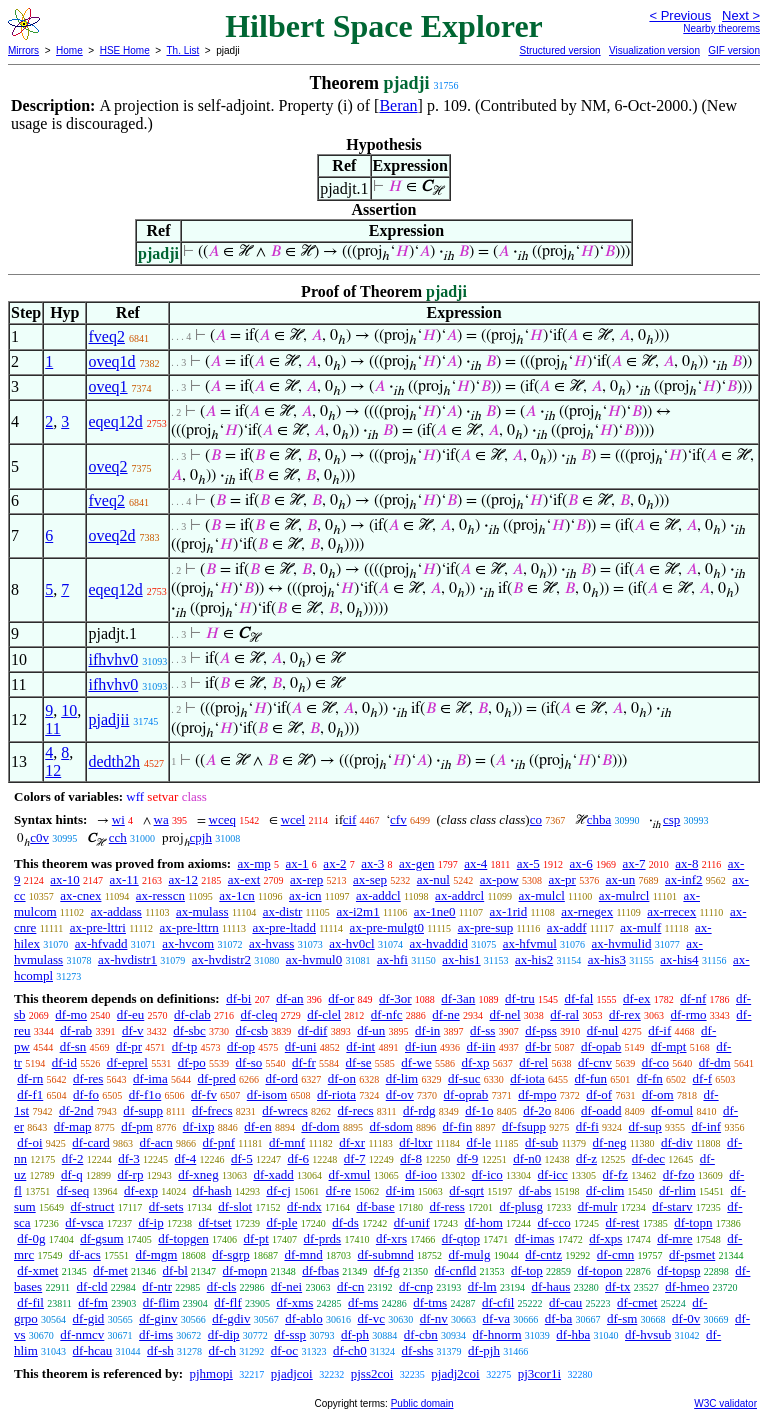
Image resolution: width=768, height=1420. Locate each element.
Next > (741, 15)
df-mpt (668, 1046)
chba (599, 819)
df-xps (605, 1238)
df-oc (284, 1350)
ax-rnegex (587, 911)
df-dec (648, 1158)
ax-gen (416, 863)
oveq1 (107, 386)
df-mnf (287, 1142)
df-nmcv (82, 1334)
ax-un (621, 879)
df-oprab (466, 1094)
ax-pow (499, 879)
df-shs (418, 1350)
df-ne (445, 1014)
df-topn (693, 1222)
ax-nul (433, 879)
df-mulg (470, 1254)
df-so (249, 1062)
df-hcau (93, 1350)
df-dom (320, 1126)
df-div (677, 1142)
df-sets (166, 1206)
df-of (599, 1094)
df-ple (281, 1222)
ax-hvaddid (438, 943)
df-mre (674, 1238)
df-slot (235, 1206)
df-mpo (537, 1094)
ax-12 (183, 879)
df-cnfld (455, 1270)
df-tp (184, 1046)
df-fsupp (524, 1126)
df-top (527, 1270)
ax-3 (372, 863)
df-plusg (521, 1206)
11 (52, 728)
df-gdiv (231, 1318)
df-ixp (199, 1126)
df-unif (412, 1222)
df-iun (421, 1046)
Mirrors (23, 50)
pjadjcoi (292, 1373)
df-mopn (245, 1270)
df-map (73, 1126)
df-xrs (391, 1238)
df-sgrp (231, 1254)
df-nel (505, 1014)
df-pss (541, 1030)
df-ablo (304, 1318)
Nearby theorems (721, 28)
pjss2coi (372, 1373)
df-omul (672, 1110)
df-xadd (273, 1174)
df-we (416, 1062)
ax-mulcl (542, 895)
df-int (360, 1046)
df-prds (323, 1238)
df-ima (150, 1078)
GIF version (734, 50)
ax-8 (686, 863)
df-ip (150, 1222)
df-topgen (183, 1238)
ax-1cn (236, 895)
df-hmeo (687, 1286)
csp (671, 819)
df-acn (156, 1142)
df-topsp (678, 1270)
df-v (133, 1030)
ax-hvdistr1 (127, 959)
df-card (91, 1142)
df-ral (564, 1014)
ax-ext (244, 879)
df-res (88, 1078)
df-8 (411, 1158)
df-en (257, 1126)
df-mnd (303, 1254)
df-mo (71, 1014)
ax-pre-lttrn (189, 927)
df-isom (267, 1094)
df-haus (550, 1286)
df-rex (625, 1014)
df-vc (370, 1318)
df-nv (434, 1318)
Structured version (559, 50)
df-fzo (679, 1174)
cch (118, 837)
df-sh (160, 1350)
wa (161, 819)
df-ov (400, 1094)
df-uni (301, 1046)
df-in (427, 1030)
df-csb (252, 1030)
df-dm (715, 1062)
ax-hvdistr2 (221, 959)
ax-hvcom (188, 943)
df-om (658, 1094)
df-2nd (76, 1110)
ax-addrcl (459, 895)
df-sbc (189, 1030)
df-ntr (157, 1286)
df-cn (350, 1286)
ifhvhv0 (113, 659)
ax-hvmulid (622, 943)
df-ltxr (415, 1142)
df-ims (156, 1334)
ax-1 (297, 863)
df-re (338, 1190)
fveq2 (106, 336)
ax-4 (475, 863)
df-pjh (484, 1350)
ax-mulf (640, 927)
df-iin (481, 1046)
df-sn (73, 1046)
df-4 (186, 1158)
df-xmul (350, 1174)
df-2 (73, 1158)
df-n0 (527, 1158)
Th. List (183, 50)
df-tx (617, 1286)
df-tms (430, 1302)
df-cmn (616, 1254)
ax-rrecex (671, 911)
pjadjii (108, 719)
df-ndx (304, 1206)
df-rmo (688, 1014)
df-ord (282, 1078)
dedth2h (114, 761)
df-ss (482, 1030)
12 (53, 770)
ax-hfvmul (530, 943)
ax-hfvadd (101, 943)
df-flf (227, 1302)
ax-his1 (461, 959)
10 (69, 710)
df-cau (565, 1302)
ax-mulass (202, 911)
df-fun (591, 1078)
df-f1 (30, 1094)
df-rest (622, 1222)
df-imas (535, 1238)
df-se (359, 1062)
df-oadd (601, 1110)
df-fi (587, 1126)
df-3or (395, 998)
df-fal (578, 998)
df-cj (278, 1190)
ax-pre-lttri (98, 927)
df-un (371, 1030)
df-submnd (385, 1254)
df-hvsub (648, 1334)
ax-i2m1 (357, 911)
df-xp (475, 1062)
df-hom (484, 1222)
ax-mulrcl (624, 895)
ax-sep (370, 879)
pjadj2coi (455, 1373)
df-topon (600, 1270)
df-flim (161, 1302)
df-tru (520, 998)
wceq (222, 819)
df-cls (222, 1286)
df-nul (603, 1030)
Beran (398, 105)
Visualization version (654, 50)
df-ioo (421, 1174)
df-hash (212, 1190)
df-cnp (416, 1286)
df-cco (554, 1222)
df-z (586, 1158)
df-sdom (390, 1126)
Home (69, 50)
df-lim (402, 1078)
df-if (659, 1030)
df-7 (355, 1158)
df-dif (313, 1030)
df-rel (533, 1062)
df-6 (298, 1158)
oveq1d (111, 361)
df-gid (89, 1318)
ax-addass (116, 911)
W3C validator (725, 1403)
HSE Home (125, 50)
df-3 (129, 1158)
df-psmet (692, 1254)
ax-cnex (80, 895)
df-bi (238, 998)
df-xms (294, 1302)
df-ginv (158, 1318)
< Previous (680, 15)
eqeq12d (115, 421)
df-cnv (595, 1062)
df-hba (573, 1334)
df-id (64, 1062)
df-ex (636, 998)
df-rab (76, 1030)
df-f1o (145, 1094)
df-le (478, 1142)
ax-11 (124, 879)
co (536, 819)
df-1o (479, 1110)
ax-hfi (392, 959)
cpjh (201, 837)
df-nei (286, 1286)
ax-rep (306, 879)
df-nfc (387, 1014)
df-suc (464, 1078)
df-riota (336, 1094)
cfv (398, 819)
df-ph (355, 1334)
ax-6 (581, 863)
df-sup (645, 1126)
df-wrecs (284, 1110)
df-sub (541, 1142)
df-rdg (419, 1110)
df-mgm (156, 1254)
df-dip (224, 1334)
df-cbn (421, 1334)
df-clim (605, 1190)
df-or (341, 998)
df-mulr (598, 1206)
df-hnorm (496, 1334)
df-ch (222, 1350)
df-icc (553, 1174)
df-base (375, 1206)
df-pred (216, 1078)
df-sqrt (466, 1190)
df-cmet (637, 1302)
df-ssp (290, 1334)
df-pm (137, 1126)
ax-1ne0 (435, 911)
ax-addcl (378, 895)
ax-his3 (607, 959)
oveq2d (111, 535)
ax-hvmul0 (314, 959)
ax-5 (528, 863)
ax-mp (254, 863)
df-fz (615, 1174)
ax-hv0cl (351, 943)
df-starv (672, 1206)
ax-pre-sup (486, 927)
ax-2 (334, 863)
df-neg (610, 1142)
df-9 (468, 1158)
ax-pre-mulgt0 (387, 927)
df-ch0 (350, 1350)
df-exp (141, 1190)
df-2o (537, 1110)
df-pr (129, 1046)
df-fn (650, 1078)
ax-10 (65, 879)
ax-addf (567, 927)
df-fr (304, 1062)
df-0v (686, 1318)
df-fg (387, 1270)
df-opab (601, 1046)
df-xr (352, 1142)
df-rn (30, 1078)
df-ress (446, 1206)
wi (118, 819)
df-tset (214, 1222)
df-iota (527, 1078)
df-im (400, 1190)
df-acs (85, 1254)
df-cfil (498, 1302)
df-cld (92, 1286)
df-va (496, 1318)
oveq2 (107, 466)
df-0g (31, 1238)
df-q (72, 1174)
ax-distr (283, 911)
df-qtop (461, 1238)
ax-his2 (534, 959)
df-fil (30, 1302)
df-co (655, 1062)
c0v (39, 837)
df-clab (192, 1014)
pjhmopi (210, 1373)
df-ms (363, 1302)
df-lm (482, 1286)
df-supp (143, 1110)
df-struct (92, 1206)
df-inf (707, 1126)
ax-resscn (160, 895)
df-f (703, 1078)
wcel (293, 819)
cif (350, 819)
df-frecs (212, 1110)
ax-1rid (509, 911)
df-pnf (219, 1142)
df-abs (535, 1190)
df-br (538, 1046)
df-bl (175, 1270)
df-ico (487, 1174)
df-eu (130, 1014)
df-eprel (127, 1062)
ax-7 (633, 863)
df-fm (93, 1302)
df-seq (73, 1190)
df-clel (324, 1014)
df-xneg (198, 1174)
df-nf (693, 998)
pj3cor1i (539, 1373)
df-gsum (101, 1238)
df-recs (355, 1110)
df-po (192, 1062)
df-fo (86, 1094)
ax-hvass (272, 943)
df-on (342, 1078)
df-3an (458, 998)
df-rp (130, 1174)
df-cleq (259, 1014)
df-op (241, 1046)
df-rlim (677, 1190)
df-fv (204, 1094)
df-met (110, 1270)
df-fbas (320, 1270)
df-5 (242, 1158)
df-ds (345, 1222)
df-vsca (84, 1222)
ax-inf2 (684, 879)
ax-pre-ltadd (284, 927)
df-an (289, 998)
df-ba (558, 1318)
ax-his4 (679, 959)
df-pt (256, 1238)
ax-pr (561, 879)
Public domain (422, 1403)
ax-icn (305, 895)
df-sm (622, 1318)
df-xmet (37, 1270)
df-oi (29, 1142)
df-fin (458, 1126)
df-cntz (543, 1254)
